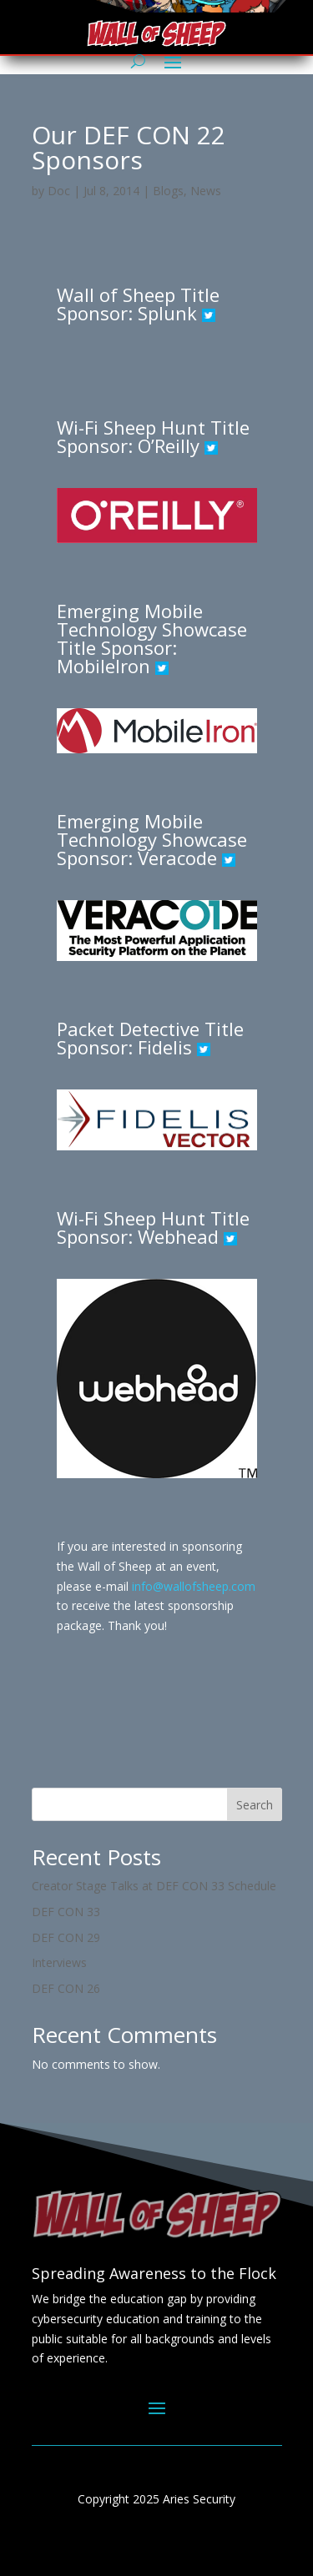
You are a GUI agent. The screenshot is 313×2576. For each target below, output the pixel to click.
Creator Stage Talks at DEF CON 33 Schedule (154, 1886)
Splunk (167, 312)
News (205, 191)
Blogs (168, 191)
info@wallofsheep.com (193, 1586)
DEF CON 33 (66, 1911)
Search (254, 1805)
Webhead (178, 1236)
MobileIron (106, 665)
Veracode (177, 857)
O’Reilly (168, 445)
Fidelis (167, 1046)
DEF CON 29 (66, 1937)
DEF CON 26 (66, 1988)
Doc (59, 191)
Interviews (59, 1962)
